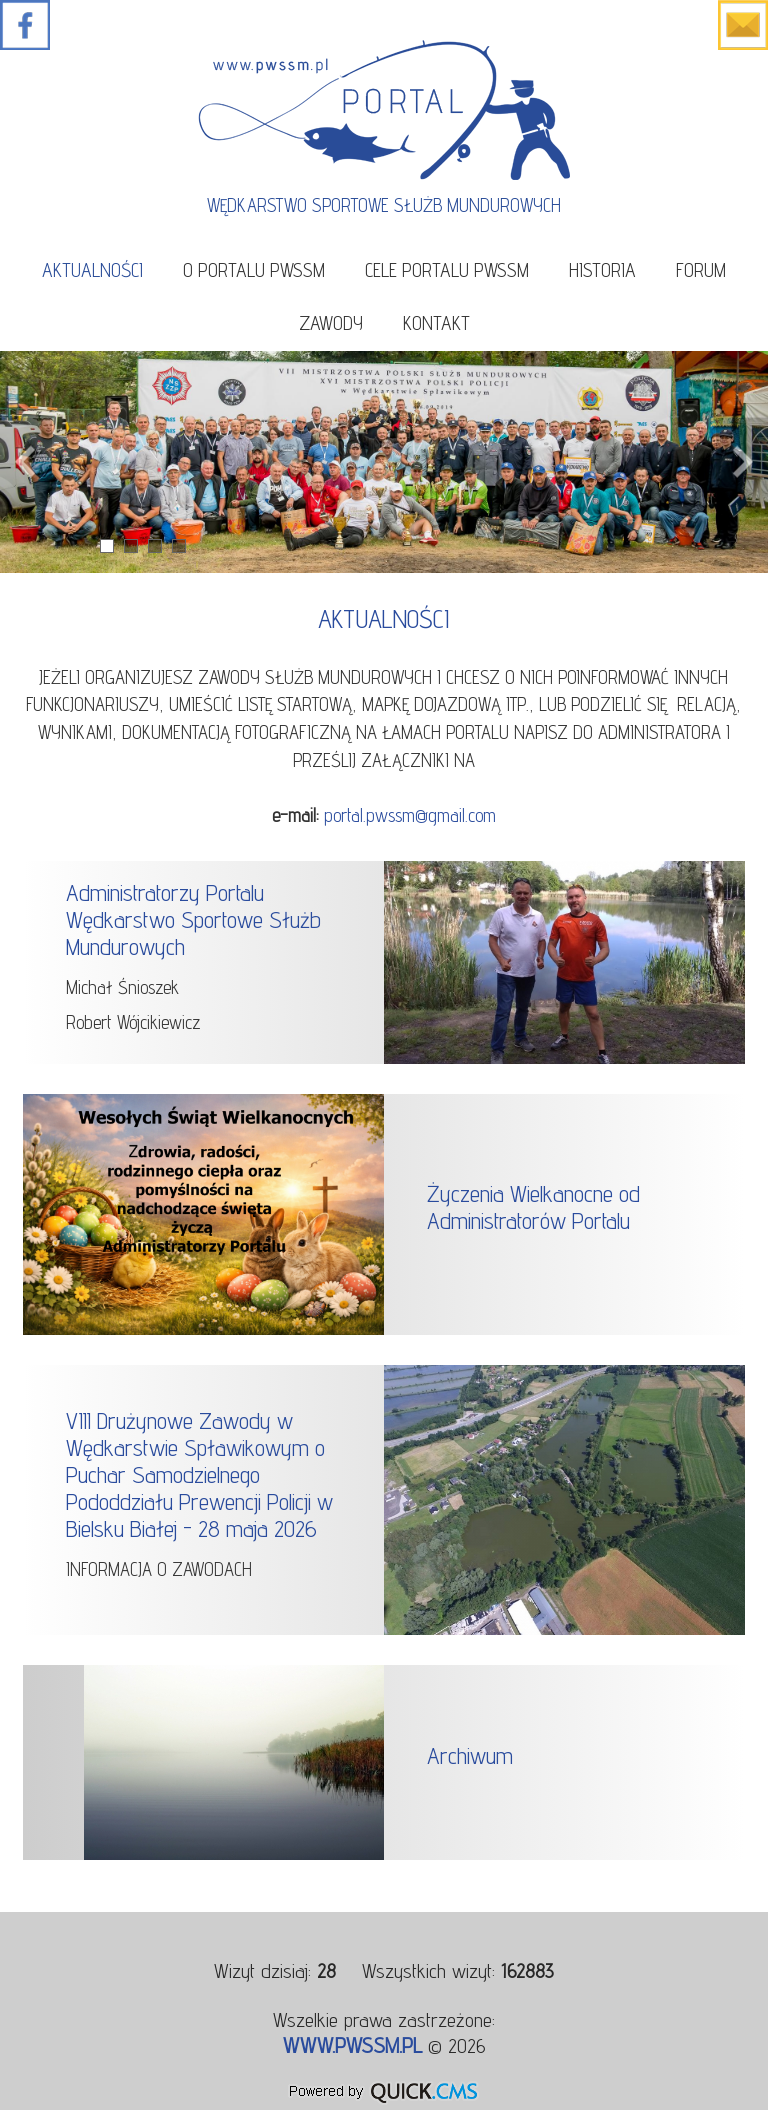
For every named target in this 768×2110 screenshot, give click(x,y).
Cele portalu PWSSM (447, 269)
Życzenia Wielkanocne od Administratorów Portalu (533, 1207)
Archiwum (470, 1755)
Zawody (331, 322)
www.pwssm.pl (352, 2045)
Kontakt (436, 322)
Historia (602, 269)
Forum (701, 269)
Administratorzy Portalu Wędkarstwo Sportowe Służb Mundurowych (193, 919)
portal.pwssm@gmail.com (410, 815)
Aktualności (92, 269)
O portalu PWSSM (254, 269)
